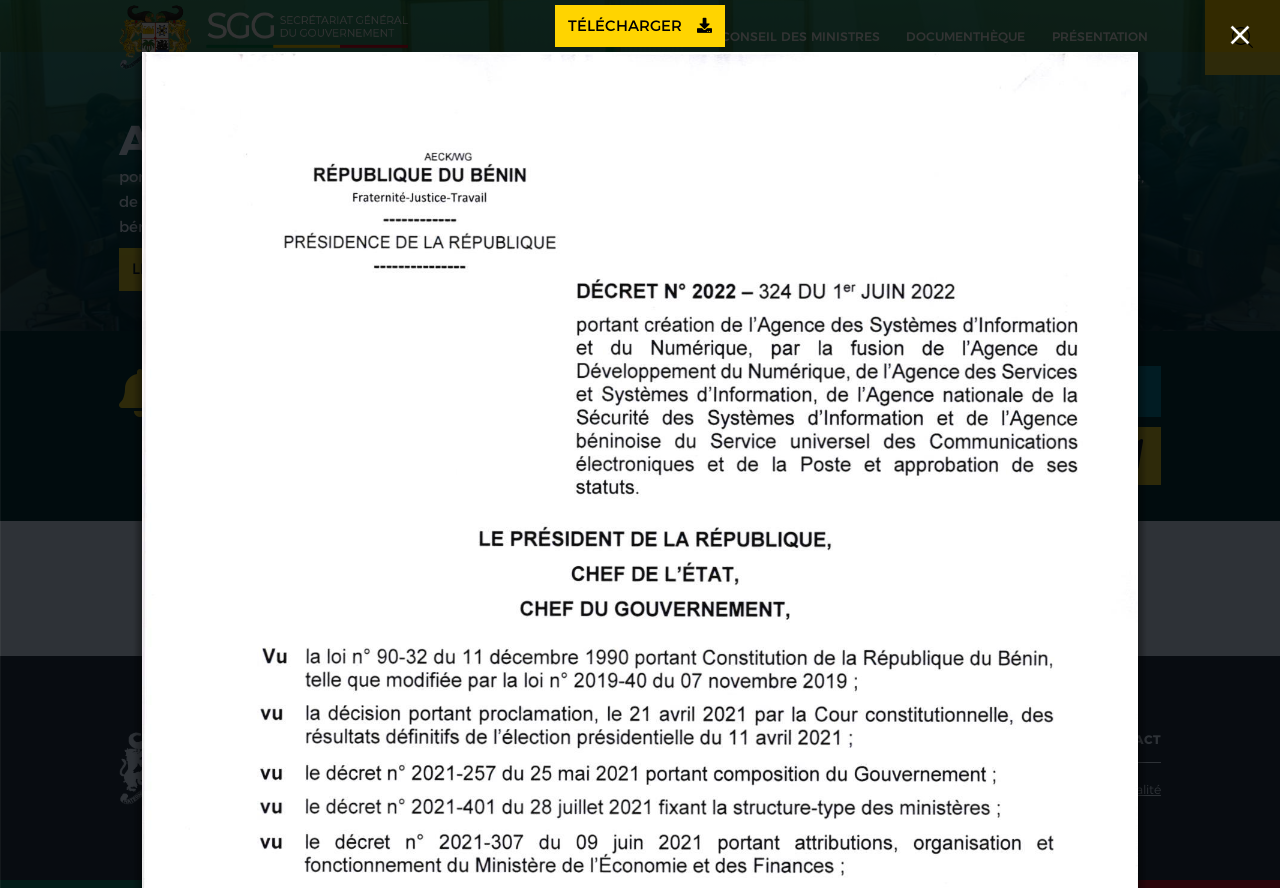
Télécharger (640, 25)
